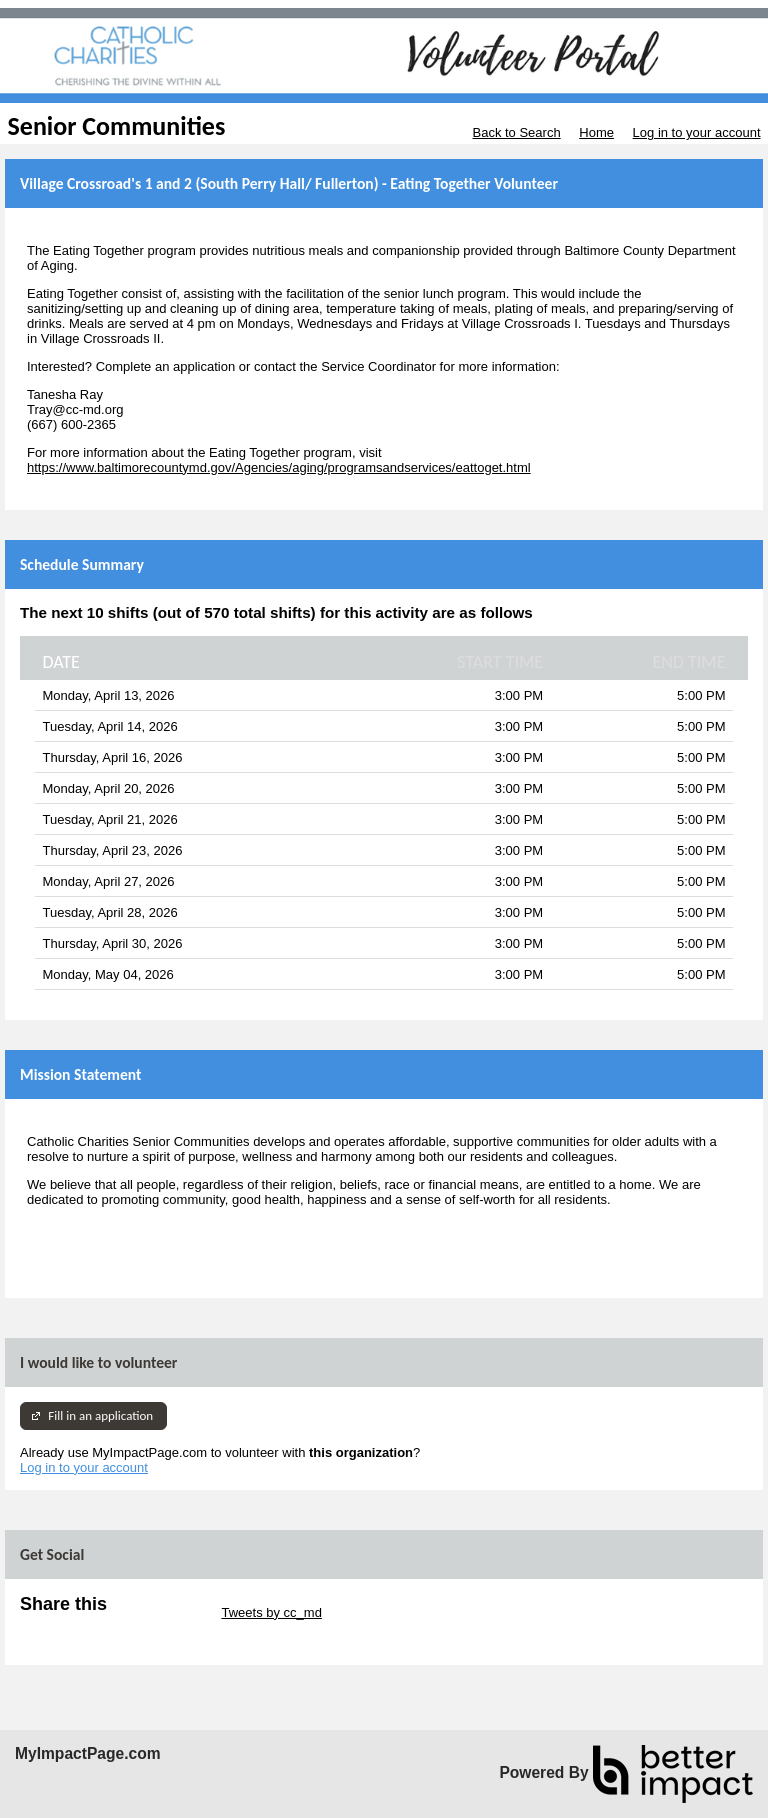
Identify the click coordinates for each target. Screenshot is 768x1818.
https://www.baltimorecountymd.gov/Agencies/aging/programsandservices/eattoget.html (279, 467)
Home (596, 132)
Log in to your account (697, 132)
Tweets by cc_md (271, 1612)
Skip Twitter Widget (162, 1612)
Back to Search (516, 132)
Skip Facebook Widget (85, 1627)
